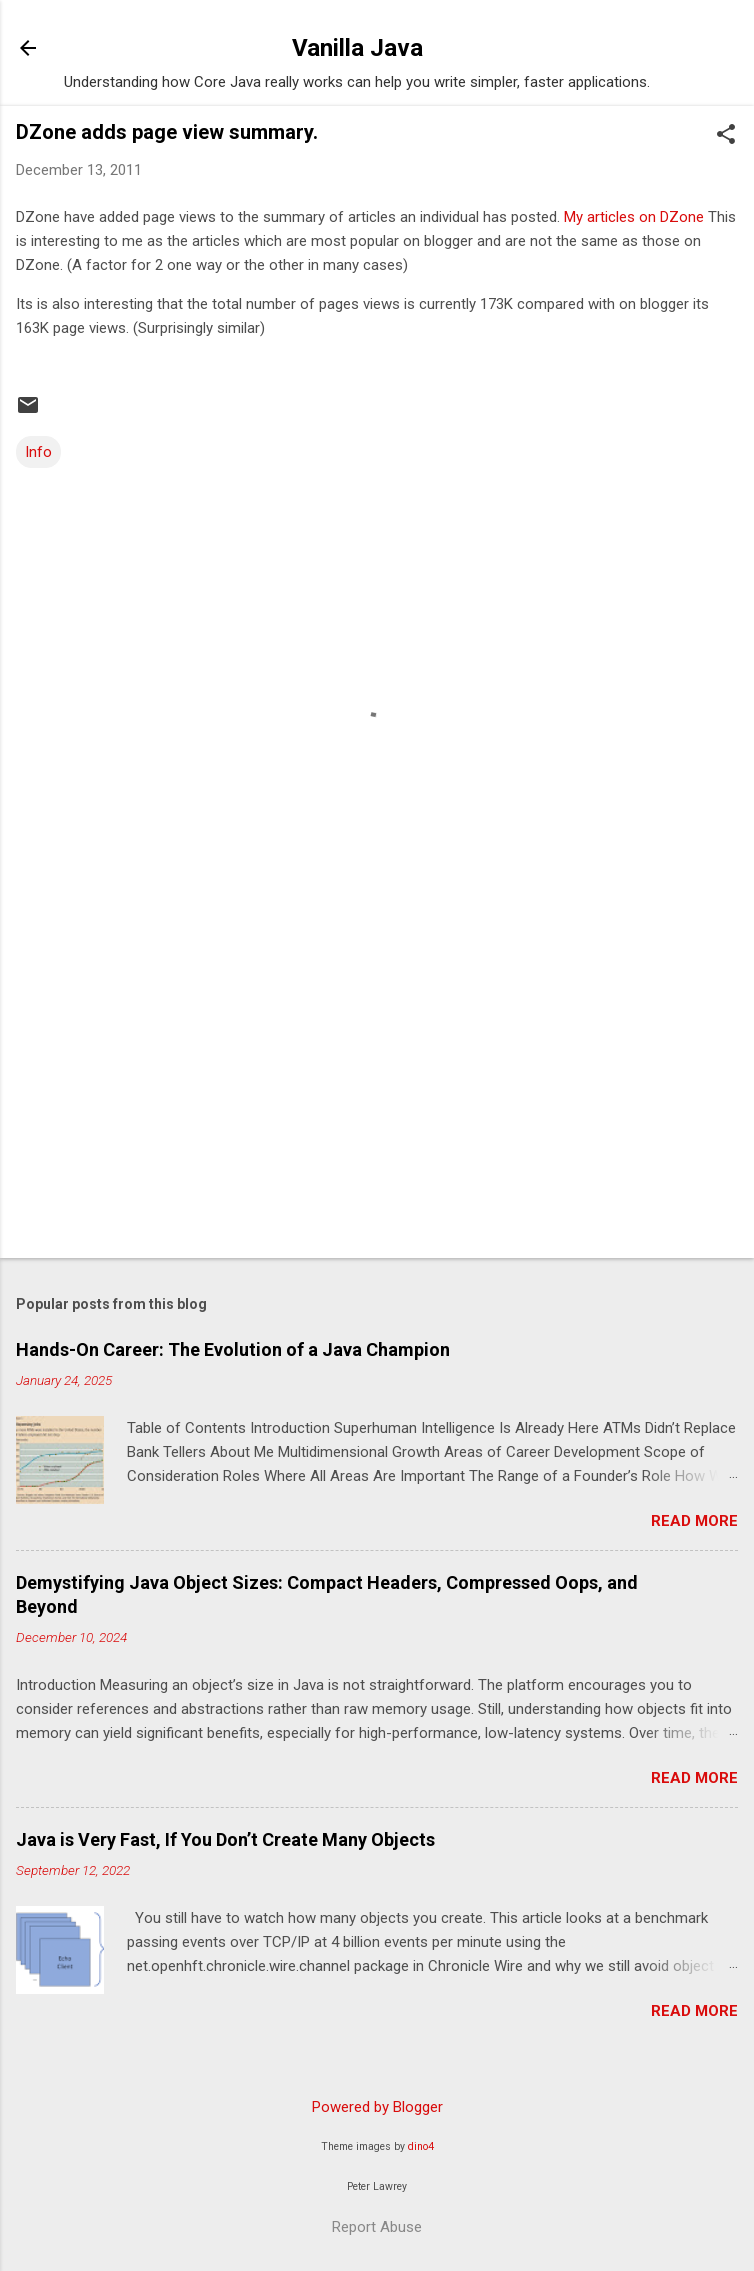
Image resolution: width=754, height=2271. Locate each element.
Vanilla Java (357, 48)
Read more (694, 1521)
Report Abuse (377, 2227)
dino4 (421, 2146)
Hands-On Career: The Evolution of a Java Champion (233, 1349)
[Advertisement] (377, 1086)
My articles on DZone (634, 217)
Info (38, 452)
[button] (726, 136)
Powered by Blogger (377, 2107)
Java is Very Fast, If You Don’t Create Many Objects (225, 1839)
